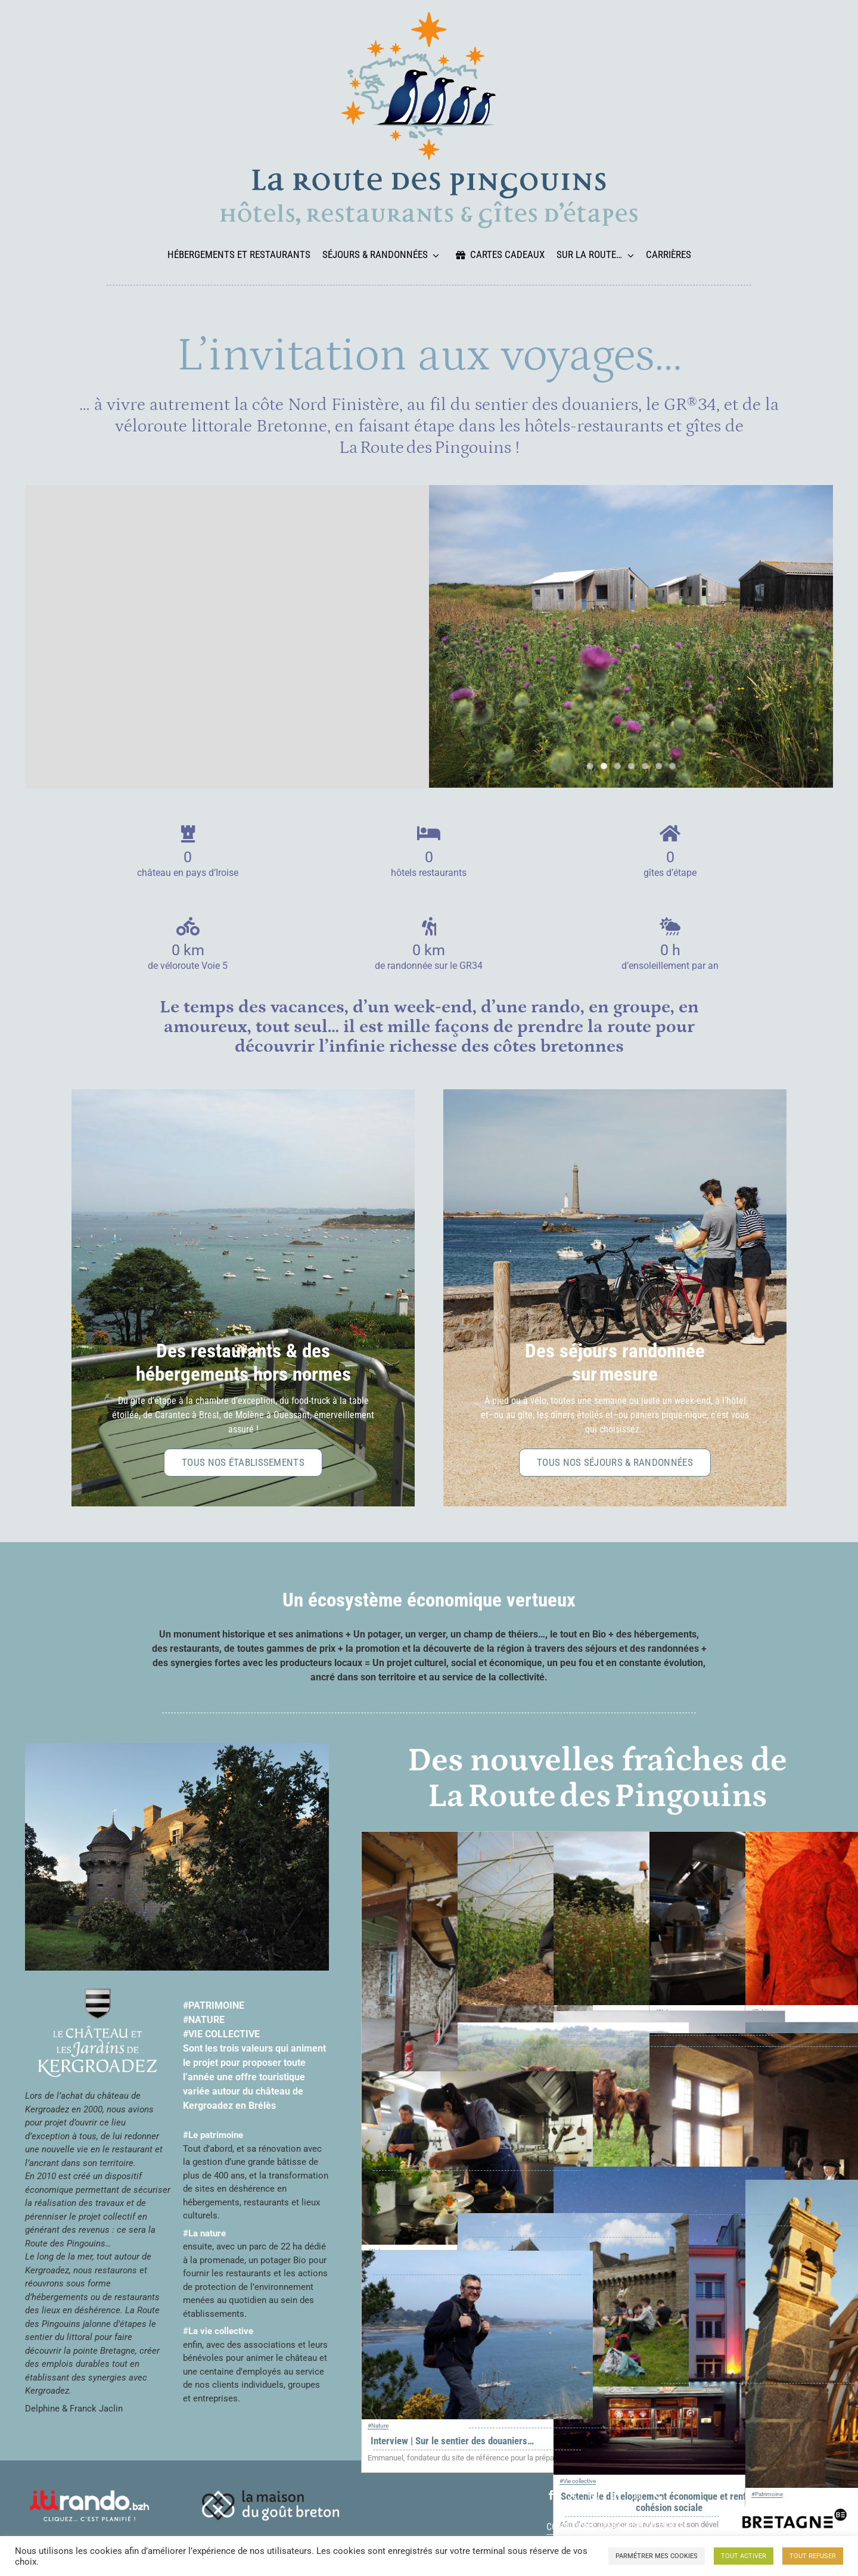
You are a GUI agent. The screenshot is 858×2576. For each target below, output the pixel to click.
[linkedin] (615, 2495)
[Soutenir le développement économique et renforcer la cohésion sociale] (669, 2173)
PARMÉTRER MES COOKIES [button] (656, 2556)
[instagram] (594, 2495)
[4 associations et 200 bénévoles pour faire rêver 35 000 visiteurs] (573, 2219)
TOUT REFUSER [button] (812, 2556)
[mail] (637, 2495)
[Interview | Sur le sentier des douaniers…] (477, 2257)
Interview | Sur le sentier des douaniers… (452, 2441)
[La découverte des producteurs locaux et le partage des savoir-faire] (573, 2029)
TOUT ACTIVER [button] (743, 2556)
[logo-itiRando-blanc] (89, 2494)
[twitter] (572, 2495)
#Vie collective (577, 2481)
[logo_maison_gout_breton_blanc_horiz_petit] (270, 2494)
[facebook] (551, 2495)
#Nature (378, 2425)
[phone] (658, 2495)
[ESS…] (669, 2017)
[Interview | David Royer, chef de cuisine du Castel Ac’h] (477, 2077)
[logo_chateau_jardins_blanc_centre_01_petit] (97, 1992)
